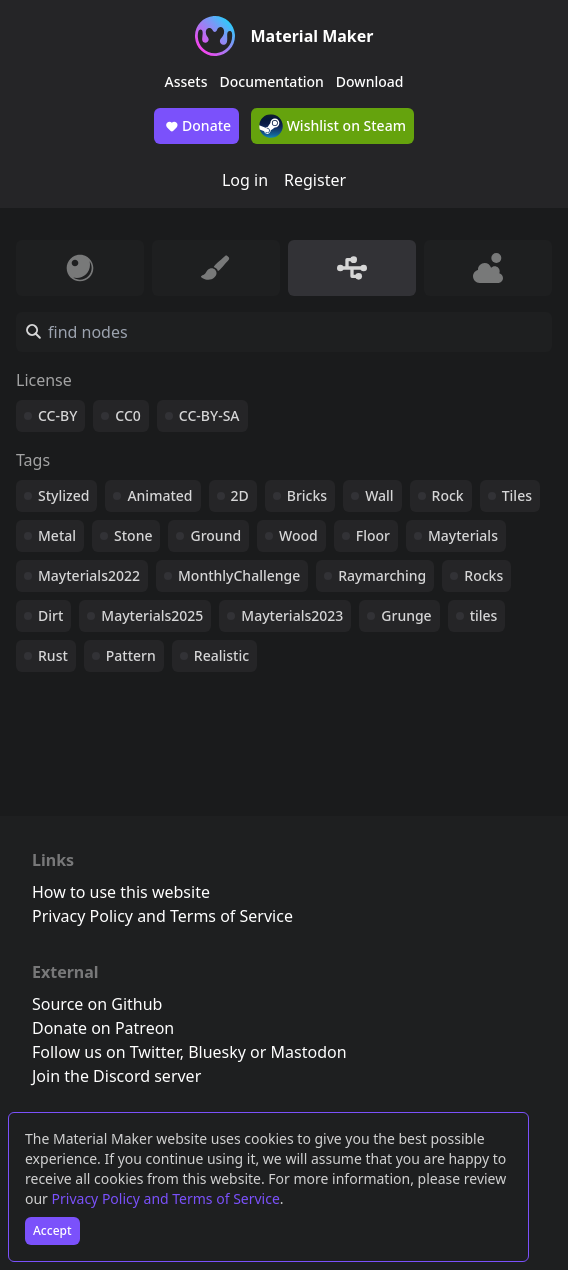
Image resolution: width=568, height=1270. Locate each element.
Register (315, 180)
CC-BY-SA (209, 415)
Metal (57, 535)
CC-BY (57, 415)
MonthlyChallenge (239, 575)
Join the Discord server (116, 1076)
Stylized (63, 495)
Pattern (131, 655)
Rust (53, 655)
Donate (196, 126)
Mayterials (463, 535)
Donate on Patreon (103, 1028)
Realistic (221, 655)
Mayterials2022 (89, 575)
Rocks (483, 575)
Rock (448, 495)
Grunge (406, 615)
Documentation (272, 81)
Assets (186, 81)
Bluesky (217, 1052)
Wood (298, 535)
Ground (215, 535)
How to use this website (121, 892)
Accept (52, 1230)
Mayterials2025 (152, 615)
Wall (379, 495)
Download (370, 81)
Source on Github (97, 1004)
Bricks (307, 495)
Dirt (50, 615)
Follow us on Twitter (106, 1052)
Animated (159, 495)
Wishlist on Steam (332, 126)
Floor (373, 535)
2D (240, 495)
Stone (133, 535)
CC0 (128, 415)
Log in (245, 180)
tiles (484, 615)
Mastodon (309, 1052)
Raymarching (382, 575)
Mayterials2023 (292, 615)
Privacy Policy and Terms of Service (166, 1198)
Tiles (517, 495)
